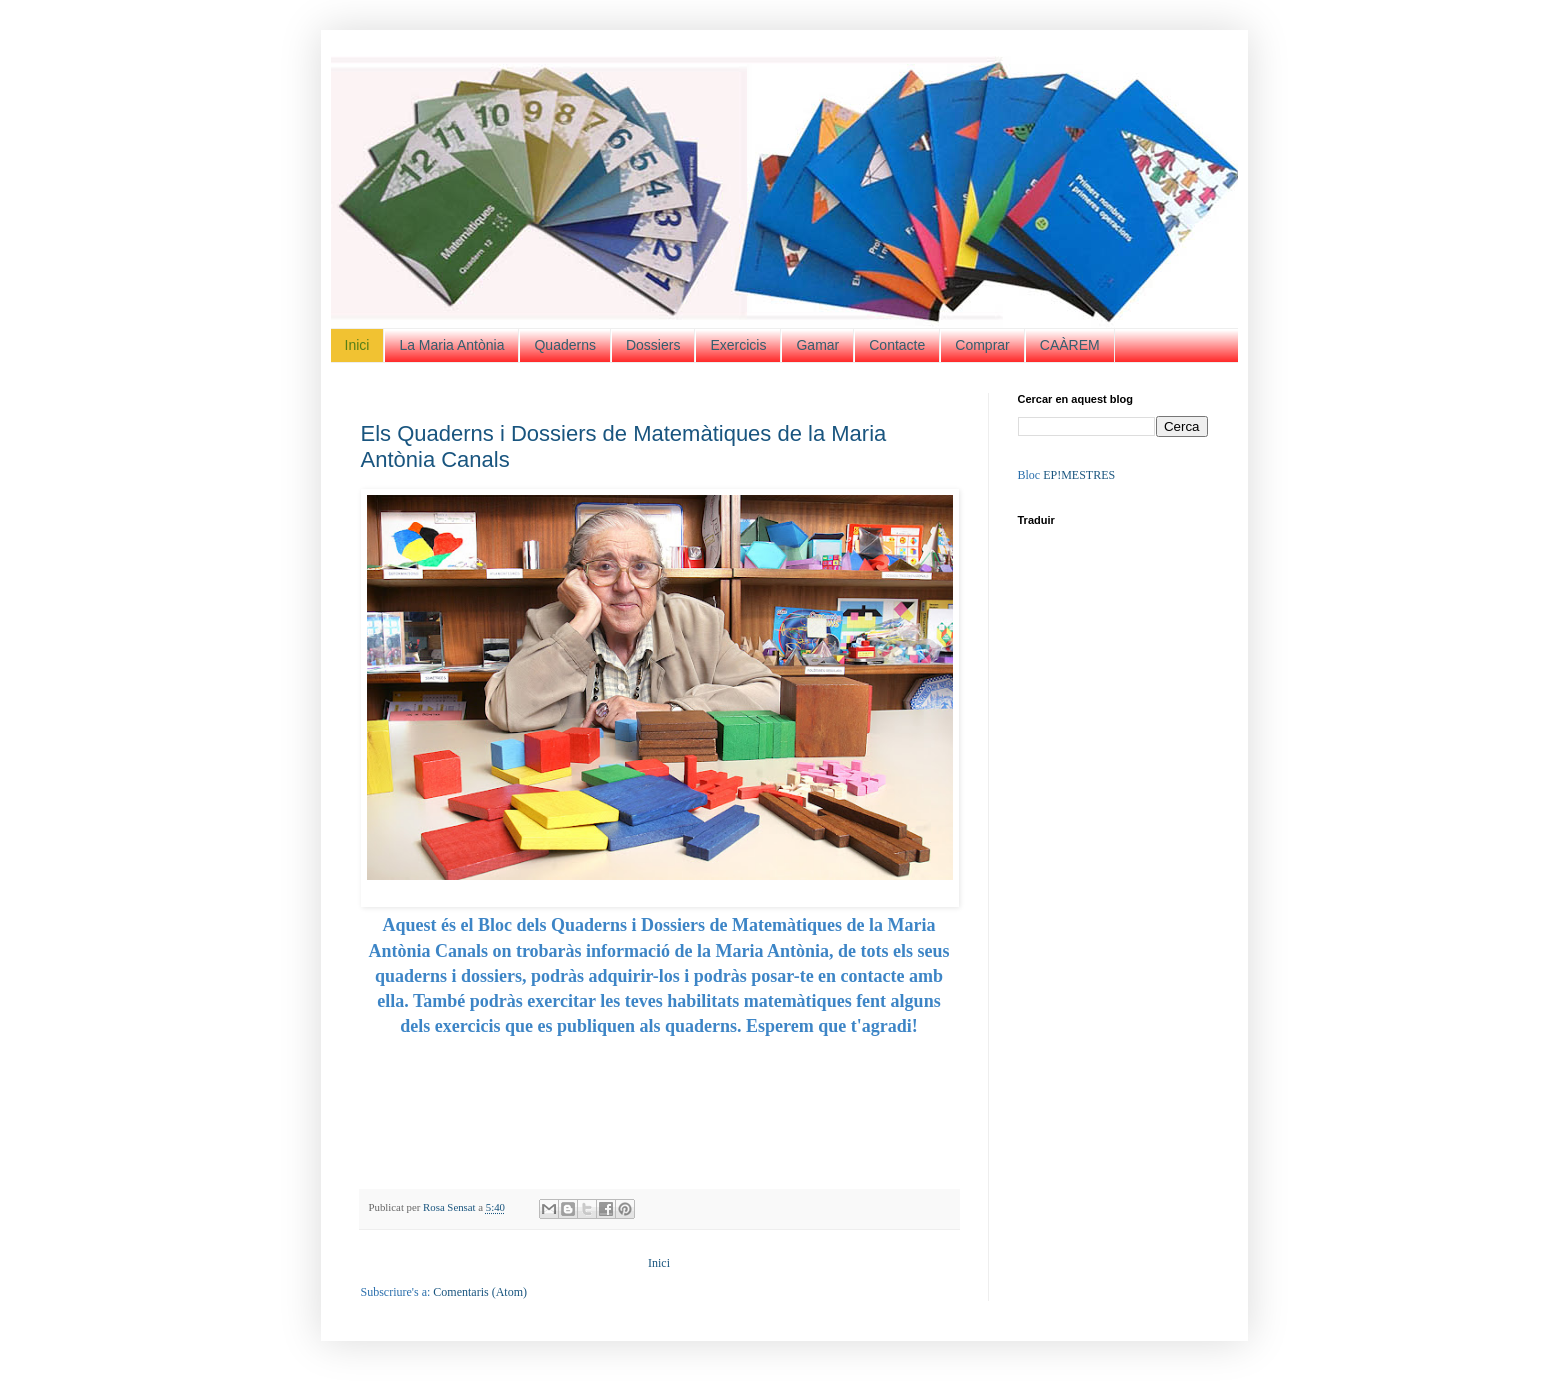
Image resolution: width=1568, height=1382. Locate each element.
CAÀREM (1070, 345)
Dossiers (653, 345)
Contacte (897, 345)
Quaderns (564, 345)
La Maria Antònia (451, 345)
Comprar (982, 345)
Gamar (817, 345)
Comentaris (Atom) (480, 1292)
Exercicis (738, 345)
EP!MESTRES (1079, 475)
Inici (357, 345)
